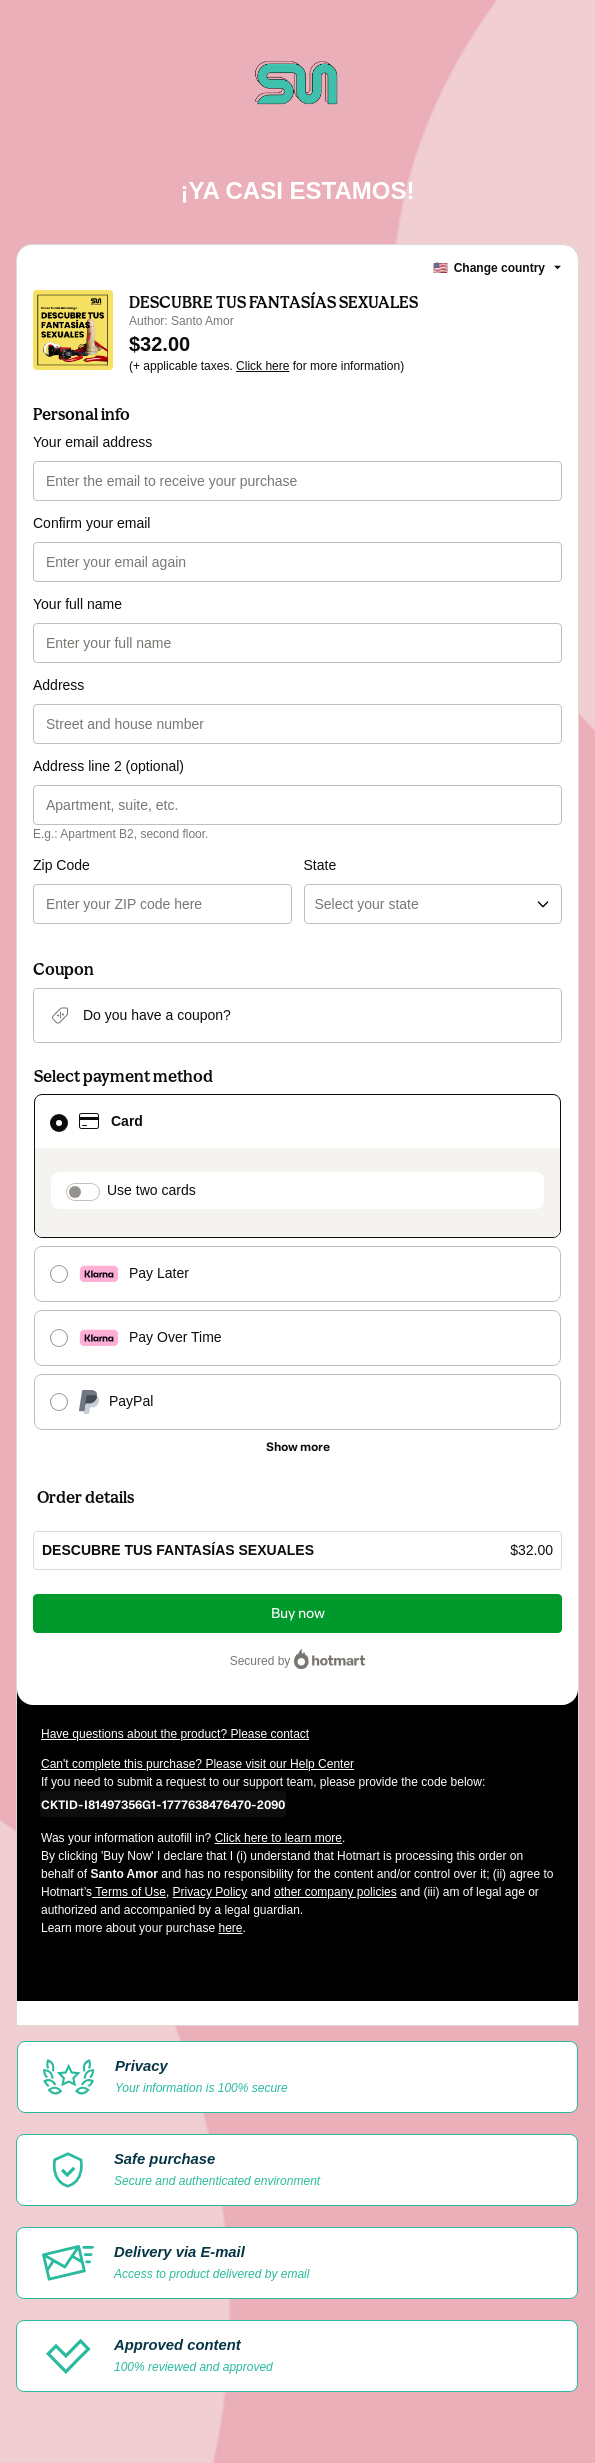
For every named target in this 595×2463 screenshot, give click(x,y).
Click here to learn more (278, 1838)
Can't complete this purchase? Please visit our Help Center (197, 1764)
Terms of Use (129, 1892)
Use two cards (151, 1190)
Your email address (92, 442)
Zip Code (61, 865)
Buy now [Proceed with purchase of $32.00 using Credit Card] (298, 1613)
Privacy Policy (210, 1892)
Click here (262, 366)
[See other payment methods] (297, 1447)
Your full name (77, 604)
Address (58, 685)
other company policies (335, 1892)
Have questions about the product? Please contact (175, 1734)
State (320, 865)
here (230, 1928)
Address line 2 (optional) (108, 766)
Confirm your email (91, 523)
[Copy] (163, 1804)
